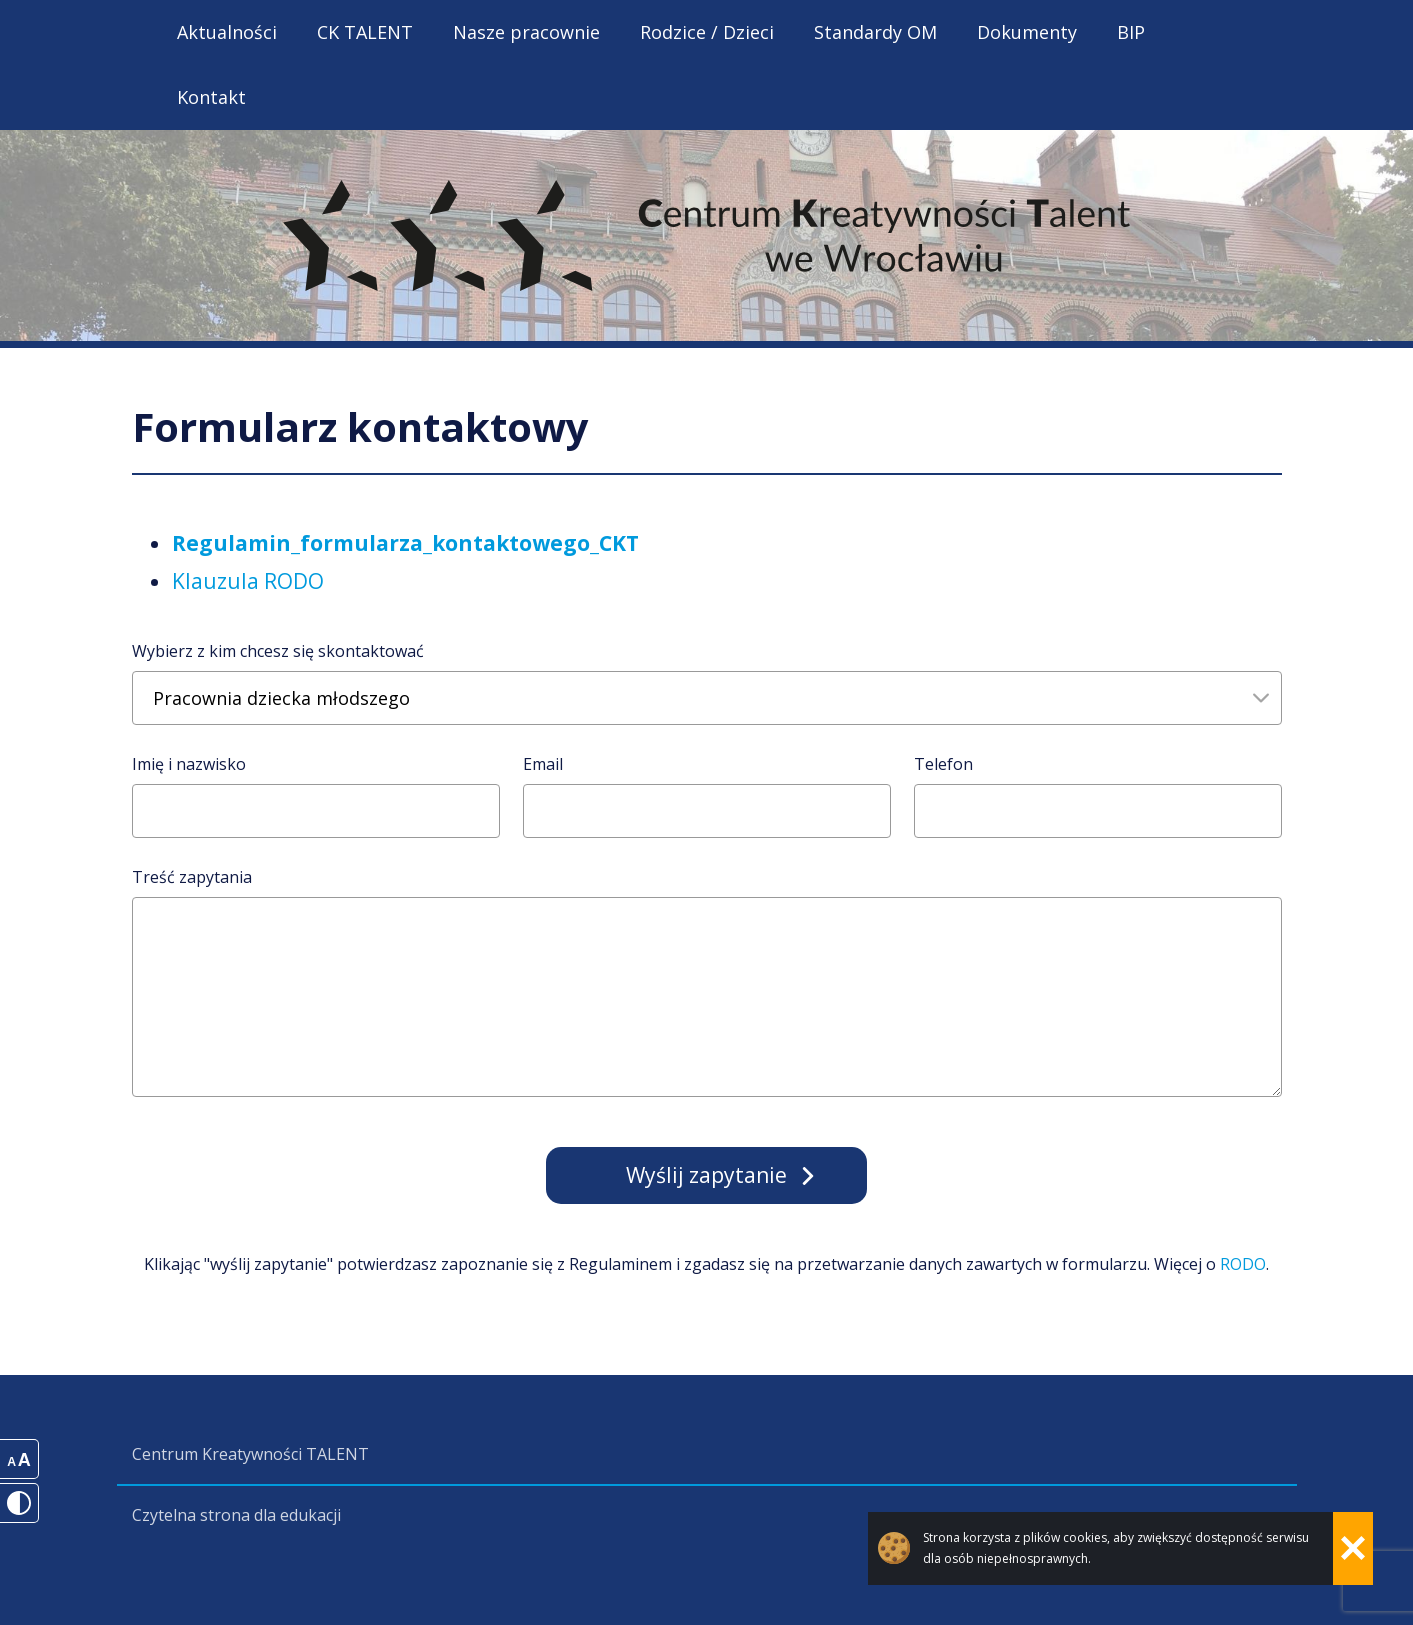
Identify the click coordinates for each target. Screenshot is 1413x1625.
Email (543, 764)
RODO (1243, 1264)
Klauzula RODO (248, 581)
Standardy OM (875, 32)
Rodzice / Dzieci (707, 32)
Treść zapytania (192, 877)
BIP (1131, 32)
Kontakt (211, 97)
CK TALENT (365, 32)
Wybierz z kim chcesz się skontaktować (278, 651)
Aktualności (227, 32)
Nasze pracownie (526, 32)
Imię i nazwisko (189, 764)
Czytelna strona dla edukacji (236, 1515)
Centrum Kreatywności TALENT (250, 1454)
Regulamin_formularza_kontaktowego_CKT (405, 543)
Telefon (943, 764)
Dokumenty (1027, 32)
